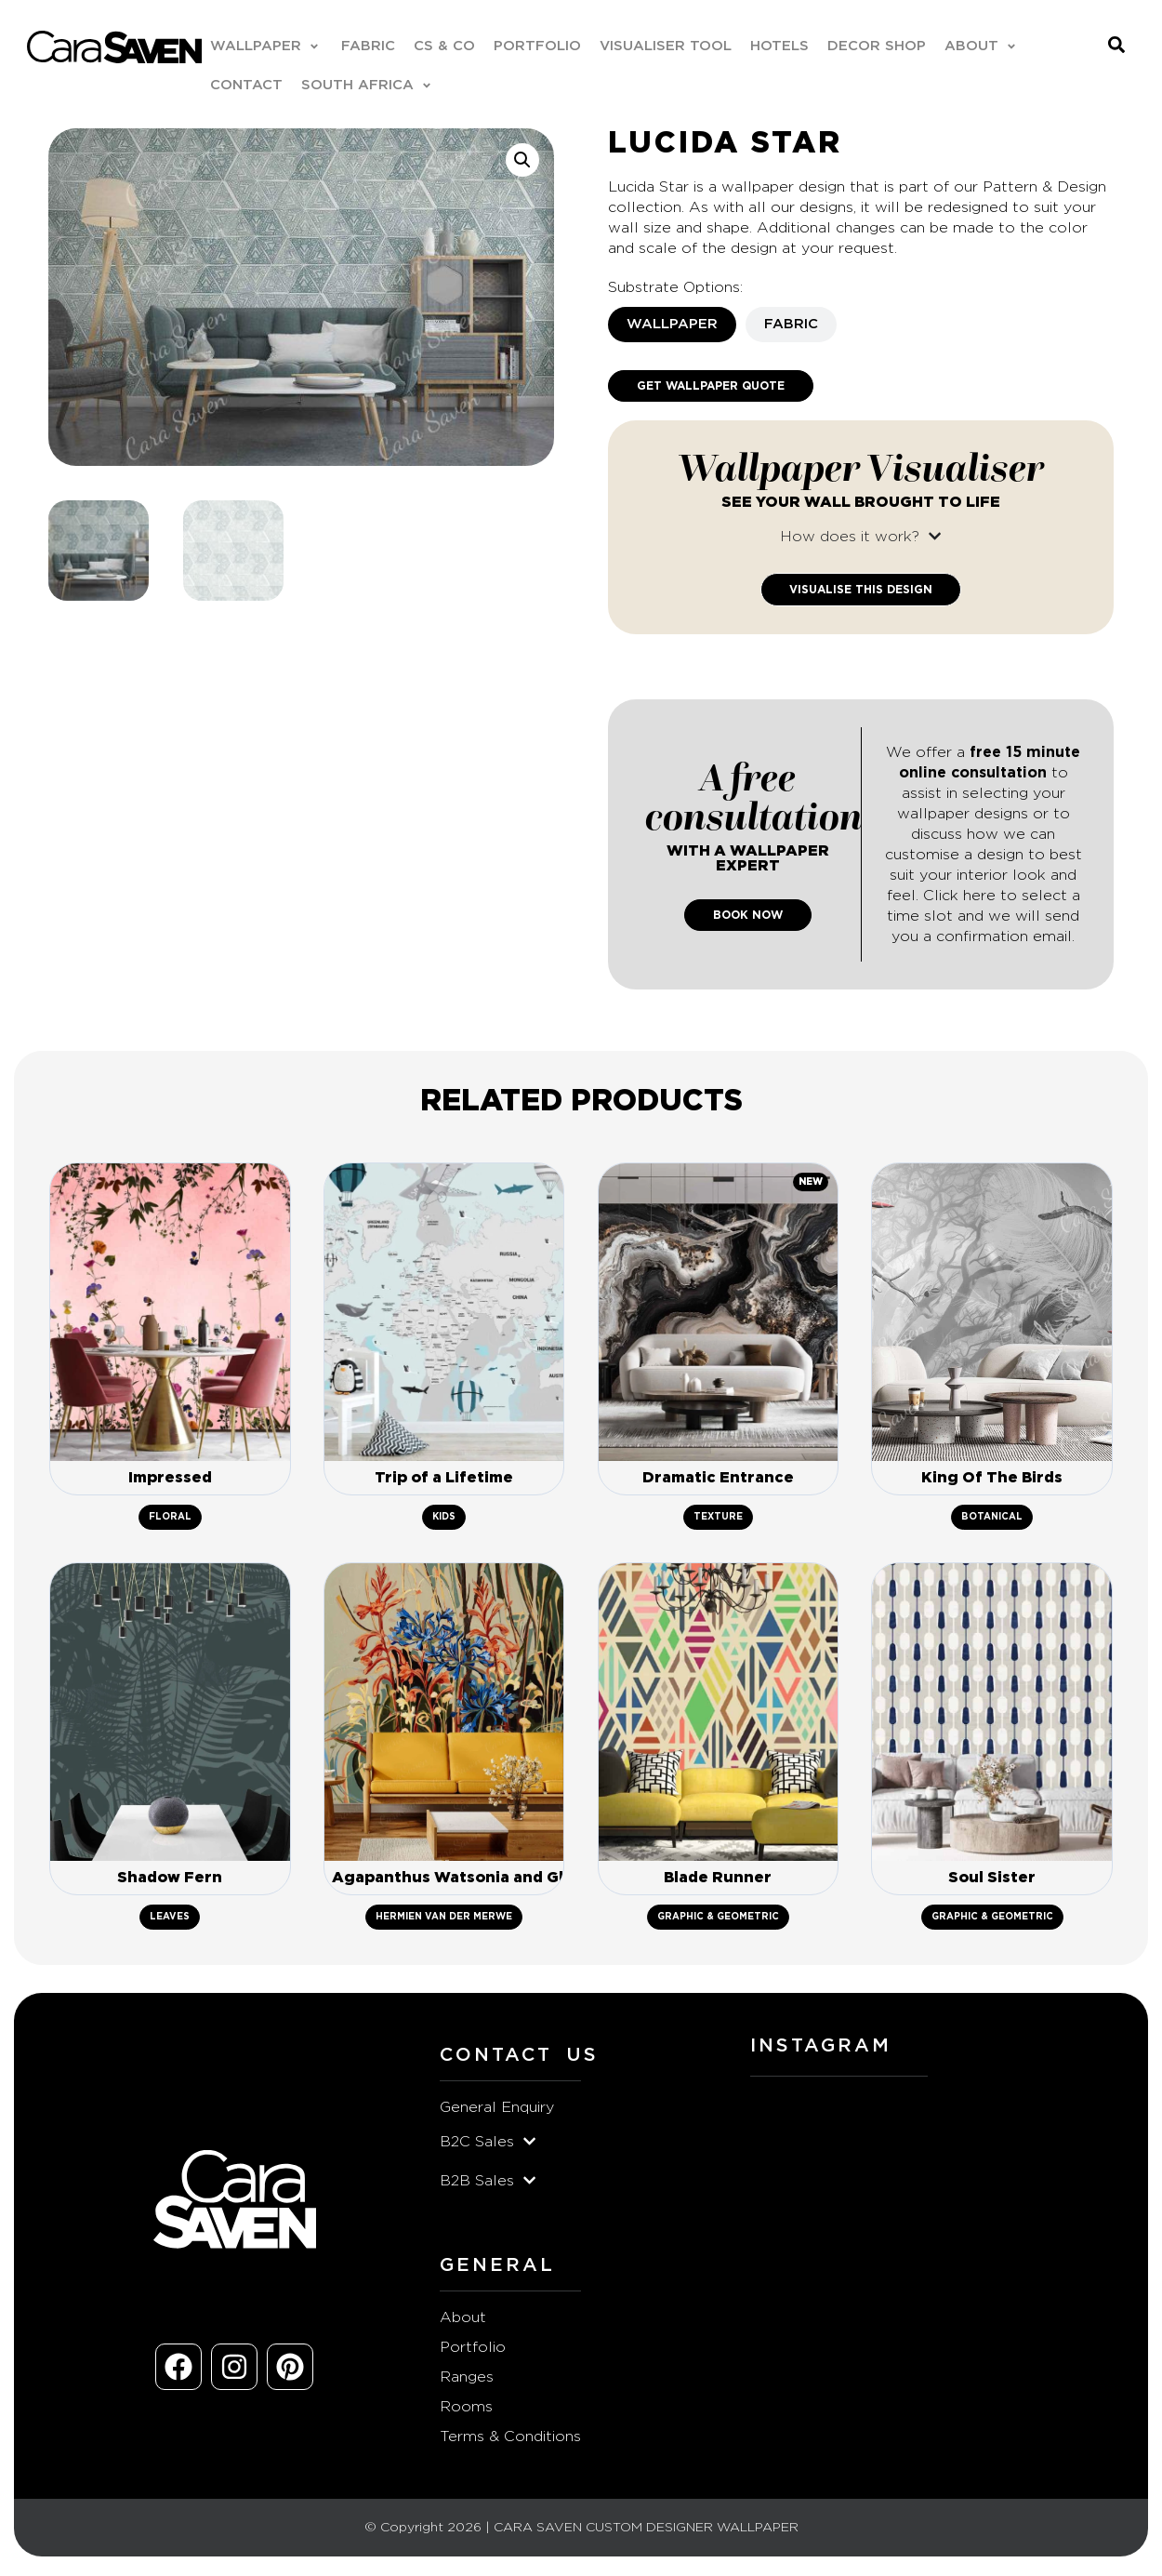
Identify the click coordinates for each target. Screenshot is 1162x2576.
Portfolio (473, 2351)
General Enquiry (497, 2112)
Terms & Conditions (510, 2441)
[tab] (672, 325)
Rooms (466, 2411)
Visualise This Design (860, 590)
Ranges (467, 2381)
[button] (267, 47)
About (463, 2322)
